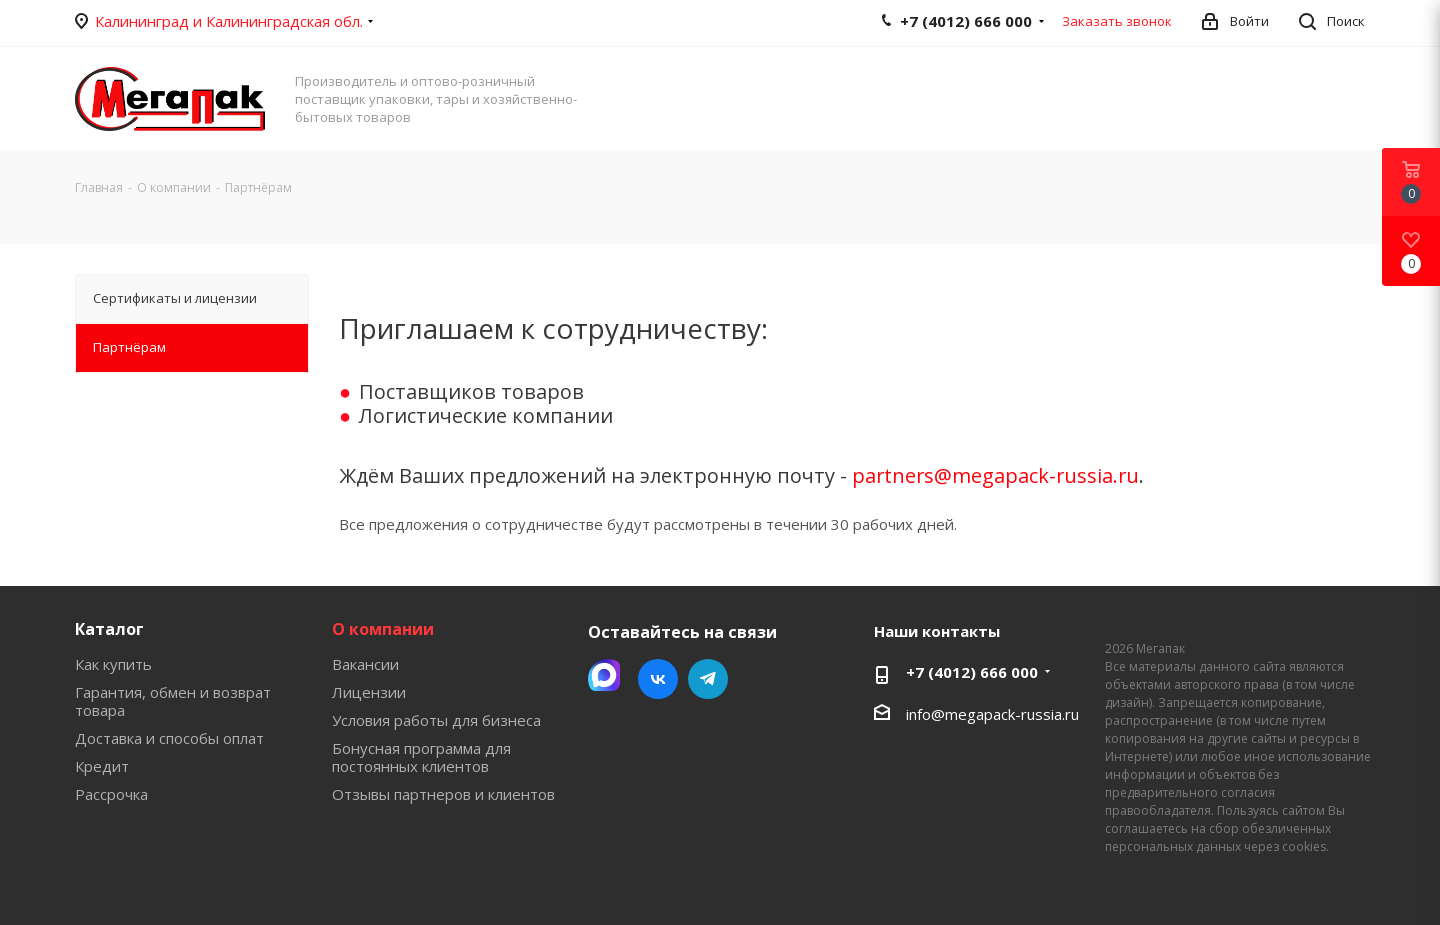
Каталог (109, 629)
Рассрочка (111, 794)
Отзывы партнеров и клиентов (443, 794)
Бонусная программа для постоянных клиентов (421, 757)
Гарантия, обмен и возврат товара (173, 701)
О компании (383, 629)
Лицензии (369, 692)
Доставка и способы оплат (169, 738)
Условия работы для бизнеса (436, 720)
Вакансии (365, 664)
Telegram (708, 679)
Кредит (102, 766)
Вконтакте (658, 679)
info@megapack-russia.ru (992, 714)
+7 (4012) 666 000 (972, 672)
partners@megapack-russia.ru (995, 475)
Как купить (113, 664)
